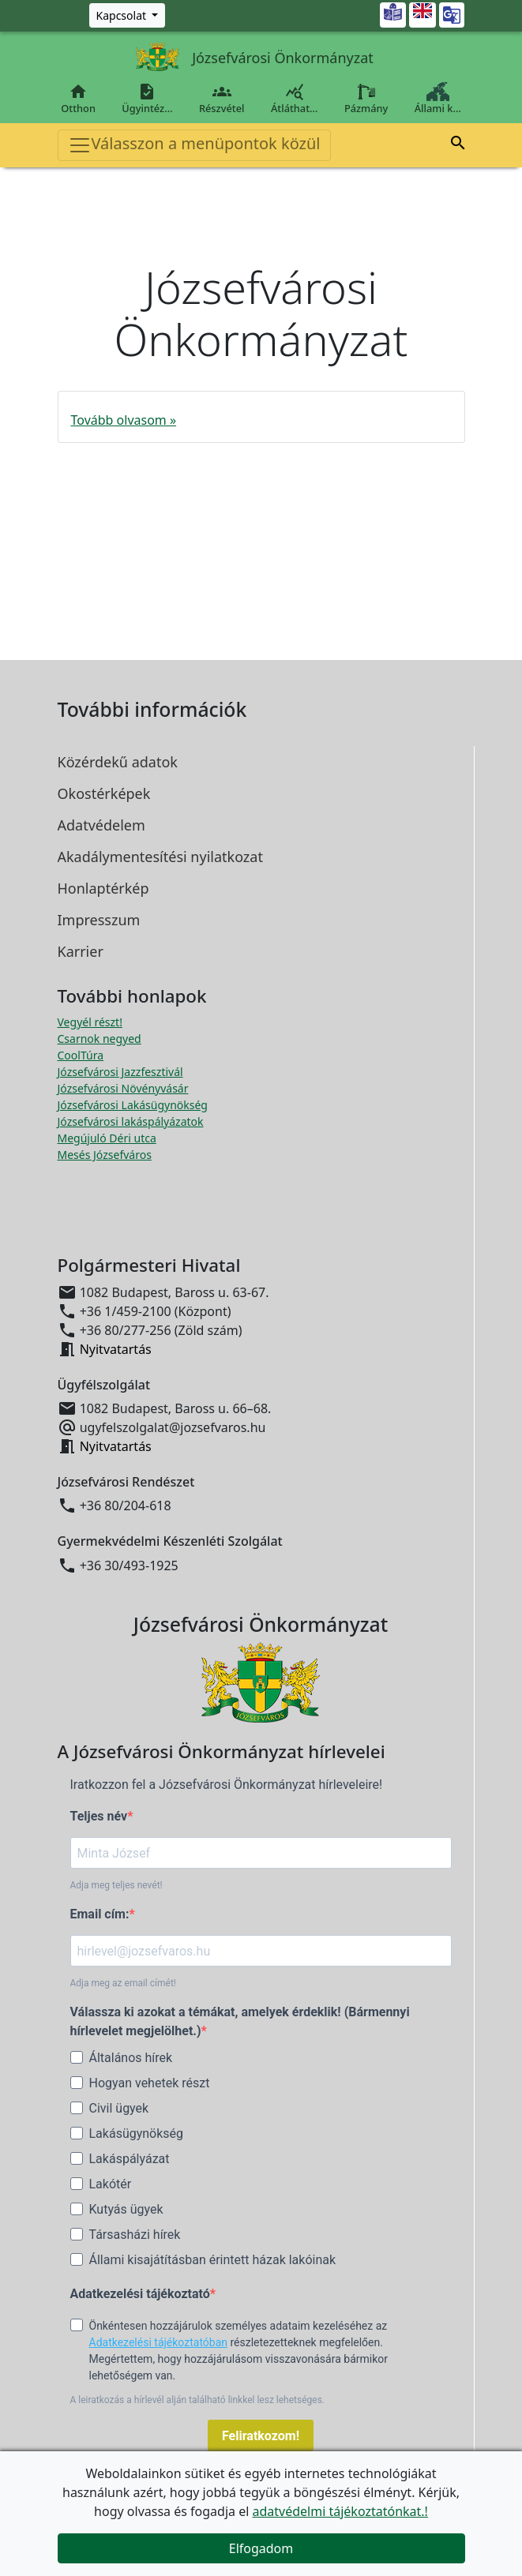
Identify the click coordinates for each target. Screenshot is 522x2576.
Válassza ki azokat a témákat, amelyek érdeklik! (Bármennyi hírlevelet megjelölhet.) (240, 2021)
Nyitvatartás (116, 1349)
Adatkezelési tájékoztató (140, 2293)
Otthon (79, 98)
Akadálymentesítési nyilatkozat (160, 856)
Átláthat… (294, 98)
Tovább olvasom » (124, 420)
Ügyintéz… (147, 98)
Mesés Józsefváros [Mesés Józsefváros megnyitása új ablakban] (105, 1154)
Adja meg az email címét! (123, 1983)
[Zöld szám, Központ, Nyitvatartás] (127, 15)
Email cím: (100, 1914)
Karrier (80, 951)
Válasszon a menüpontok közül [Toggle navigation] (194, 145)
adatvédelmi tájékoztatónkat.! (339, 2511)
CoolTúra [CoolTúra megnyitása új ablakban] (81, 1055)
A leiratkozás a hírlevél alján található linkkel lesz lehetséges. (197, 2399)
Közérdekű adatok (118, 761)
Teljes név (99, 1816)
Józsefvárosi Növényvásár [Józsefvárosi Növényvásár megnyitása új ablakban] (123, 1088)
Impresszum (99, 919)
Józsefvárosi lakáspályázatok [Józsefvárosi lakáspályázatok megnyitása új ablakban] (131, 1121)
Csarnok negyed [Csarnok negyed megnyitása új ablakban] (99, 1038)
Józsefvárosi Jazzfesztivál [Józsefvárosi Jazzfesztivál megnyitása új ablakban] (120, 1071)
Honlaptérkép (103, 888)
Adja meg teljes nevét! (116, 1885)
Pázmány (366, 98)
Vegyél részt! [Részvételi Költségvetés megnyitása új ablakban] (90, 1021)
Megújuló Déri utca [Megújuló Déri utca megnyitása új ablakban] (107, 1138)
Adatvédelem (101, 825)
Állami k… (437, 98)
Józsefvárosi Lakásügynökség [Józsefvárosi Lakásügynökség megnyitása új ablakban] (133, 1104)
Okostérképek (104, 793)
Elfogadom (261, 2548)
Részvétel (221, 98)
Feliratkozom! (260, 2435)
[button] (458, 143)
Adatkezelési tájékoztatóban (158, 2342)
